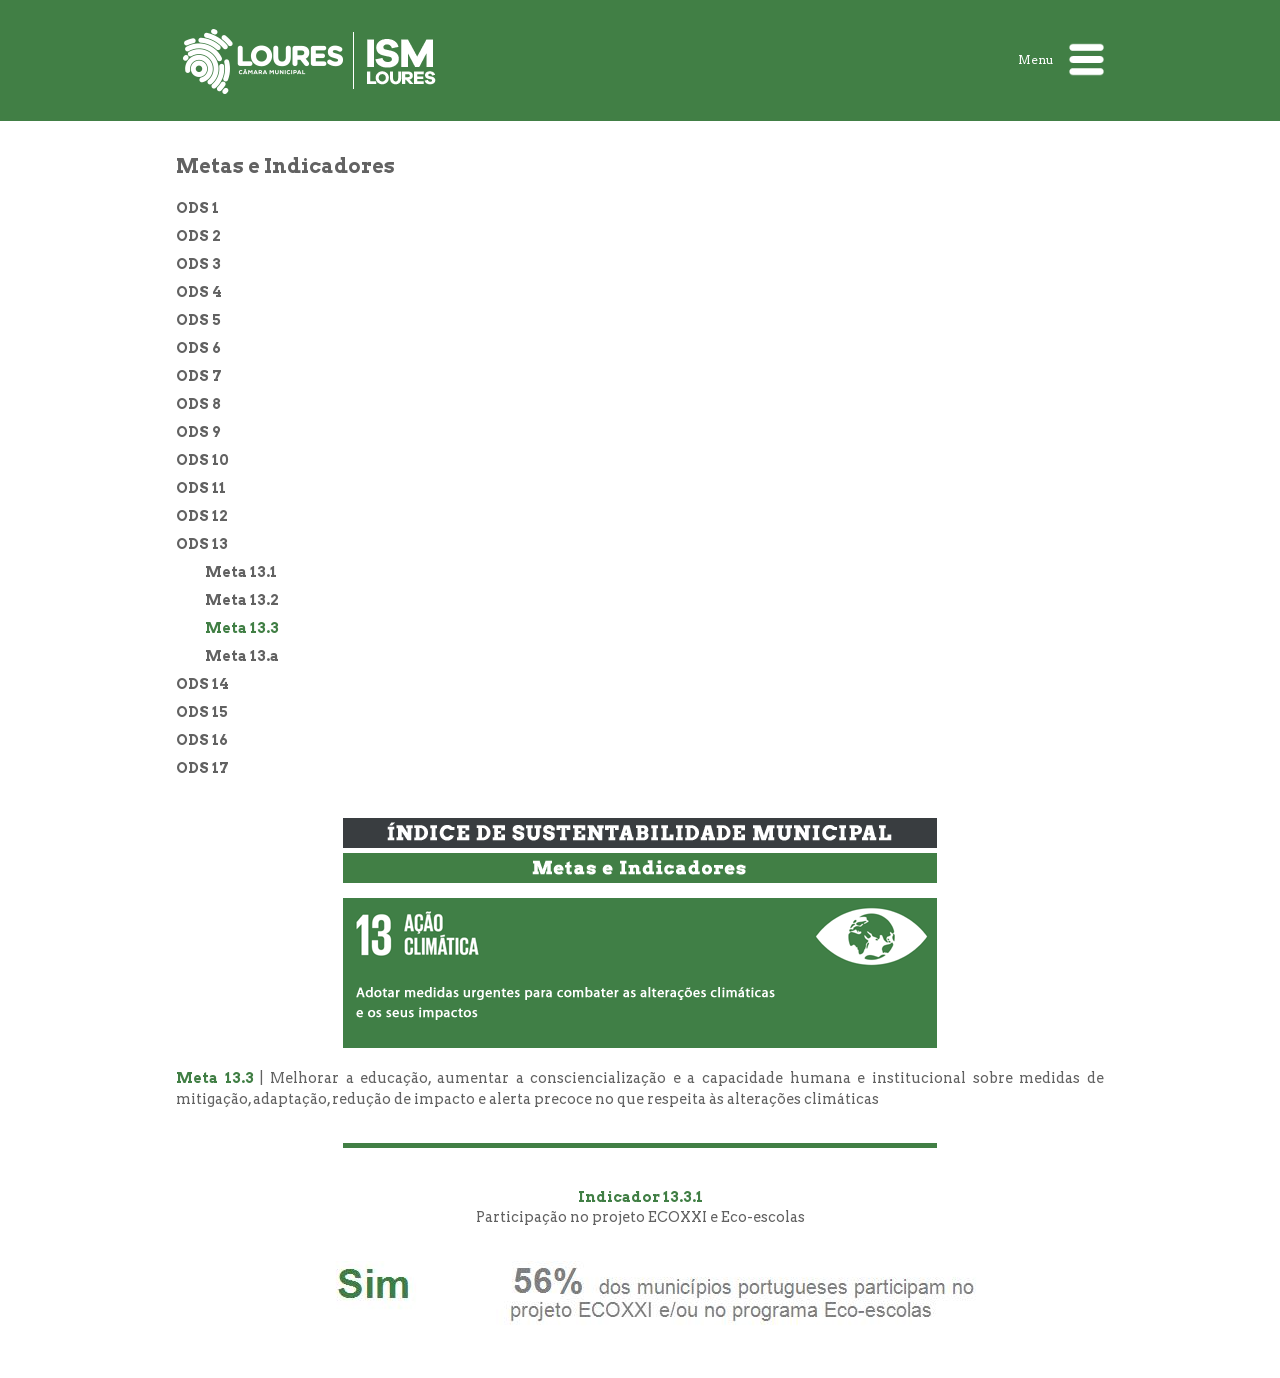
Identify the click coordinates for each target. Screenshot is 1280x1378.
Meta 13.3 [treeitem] (242, 628)
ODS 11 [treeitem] (201, 488)
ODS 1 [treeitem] (197, 208)
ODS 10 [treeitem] (202, 460)
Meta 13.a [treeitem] (242, 656)
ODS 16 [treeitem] (202, 740)
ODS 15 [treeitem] (202, 712)
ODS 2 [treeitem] (198, 236)
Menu (1061, 59)
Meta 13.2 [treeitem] (242, 600)
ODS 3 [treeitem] (198, 264)
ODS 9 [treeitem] (198, 432)
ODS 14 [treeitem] (202, 684)
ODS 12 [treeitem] (202, 516)
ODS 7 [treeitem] (199, 376)
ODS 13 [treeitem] (202, 544)
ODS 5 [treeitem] (198, 320)
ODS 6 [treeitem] (198, 348)
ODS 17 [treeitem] (202, 768)
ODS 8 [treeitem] (198, 404)
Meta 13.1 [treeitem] (241, 572)
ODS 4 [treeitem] (199, 292)
